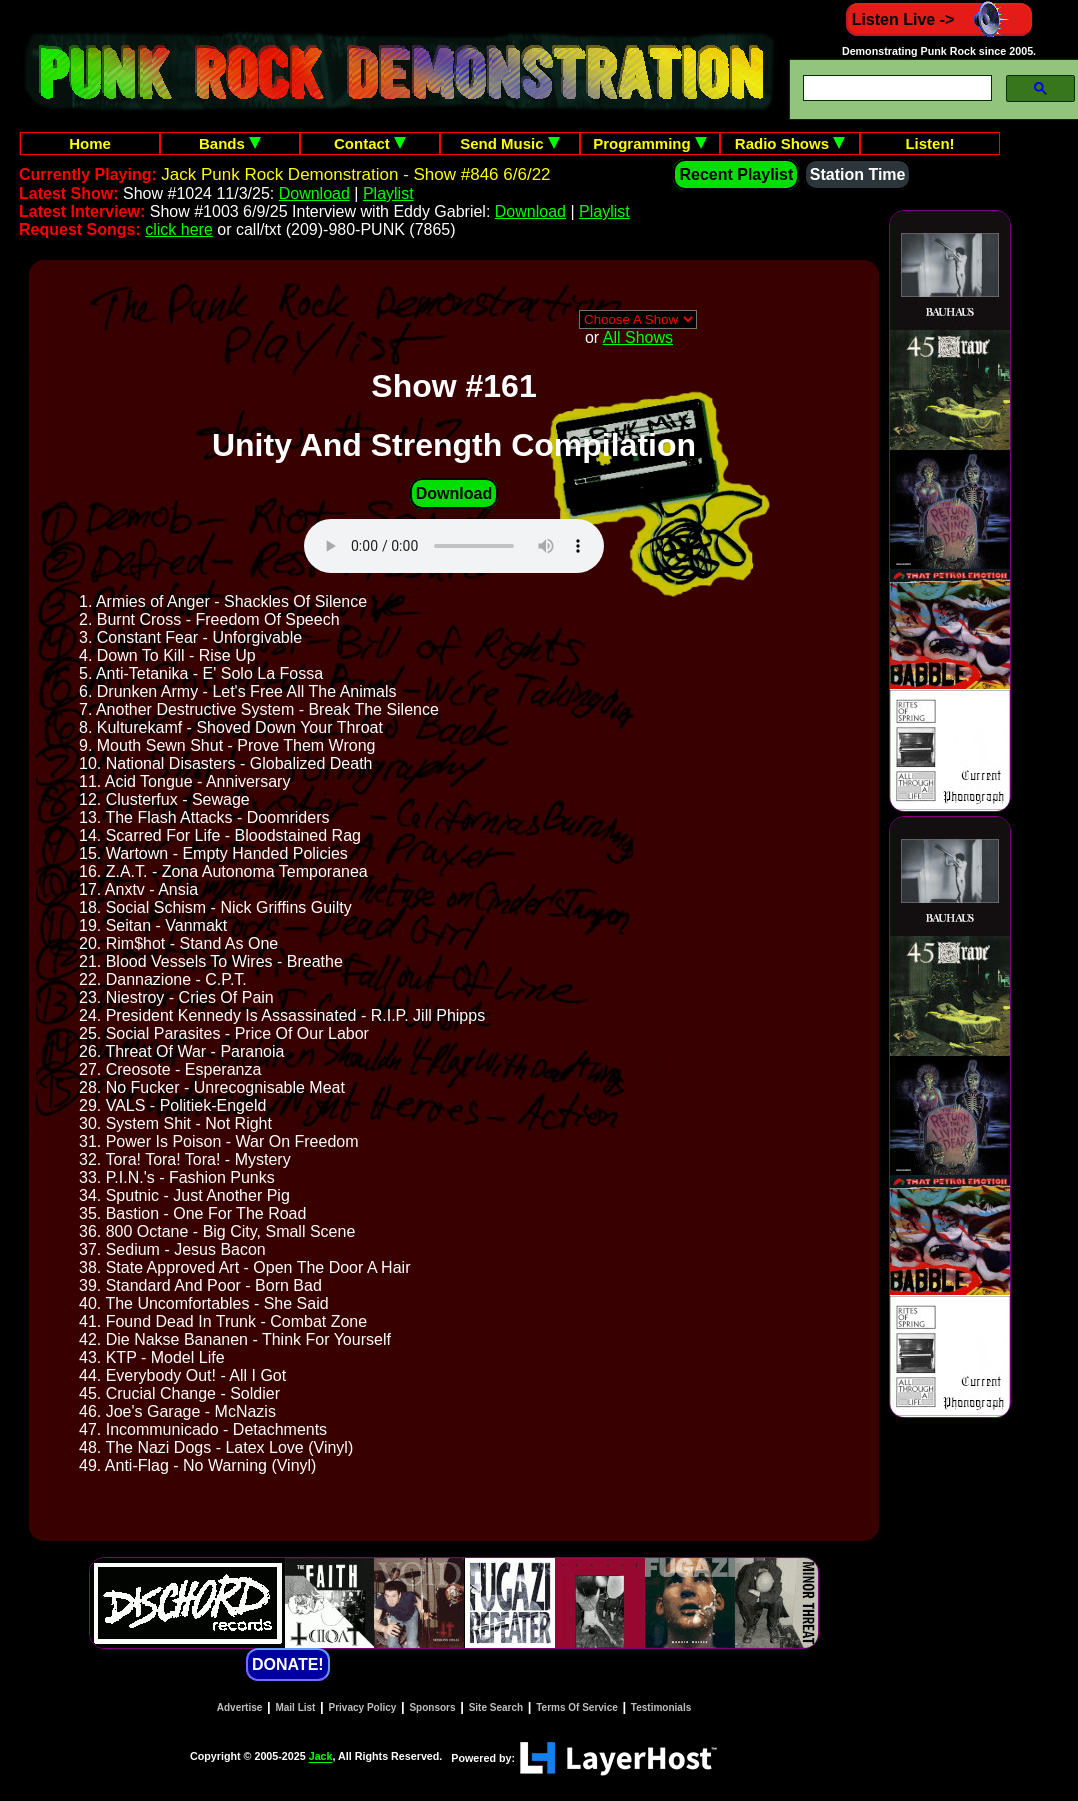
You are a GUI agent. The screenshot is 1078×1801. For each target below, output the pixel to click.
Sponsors (432, 1707)
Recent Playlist (736, 174)
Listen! (929, 143)
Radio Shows (790, 143)
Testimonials (661, 1707)
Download (314, 193)
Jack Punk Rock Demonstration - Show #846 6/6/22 (355, 174)
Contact (370, 143)
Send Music (510, 143)
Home (90, 143)
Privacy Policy (363, 1707)
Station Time (858, 174)
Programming (650, 143)
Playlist (388, 193)
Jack (321, 1757)
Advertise (240, 1707)
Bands (230, 143)
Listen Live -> (939, 19)
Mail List (295, 1707)
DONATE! (288, 1664)
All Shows (638, 337)
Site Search (496, 1707)
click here (179, 229)
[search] (895, 88)
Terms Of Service (577, 1707)
